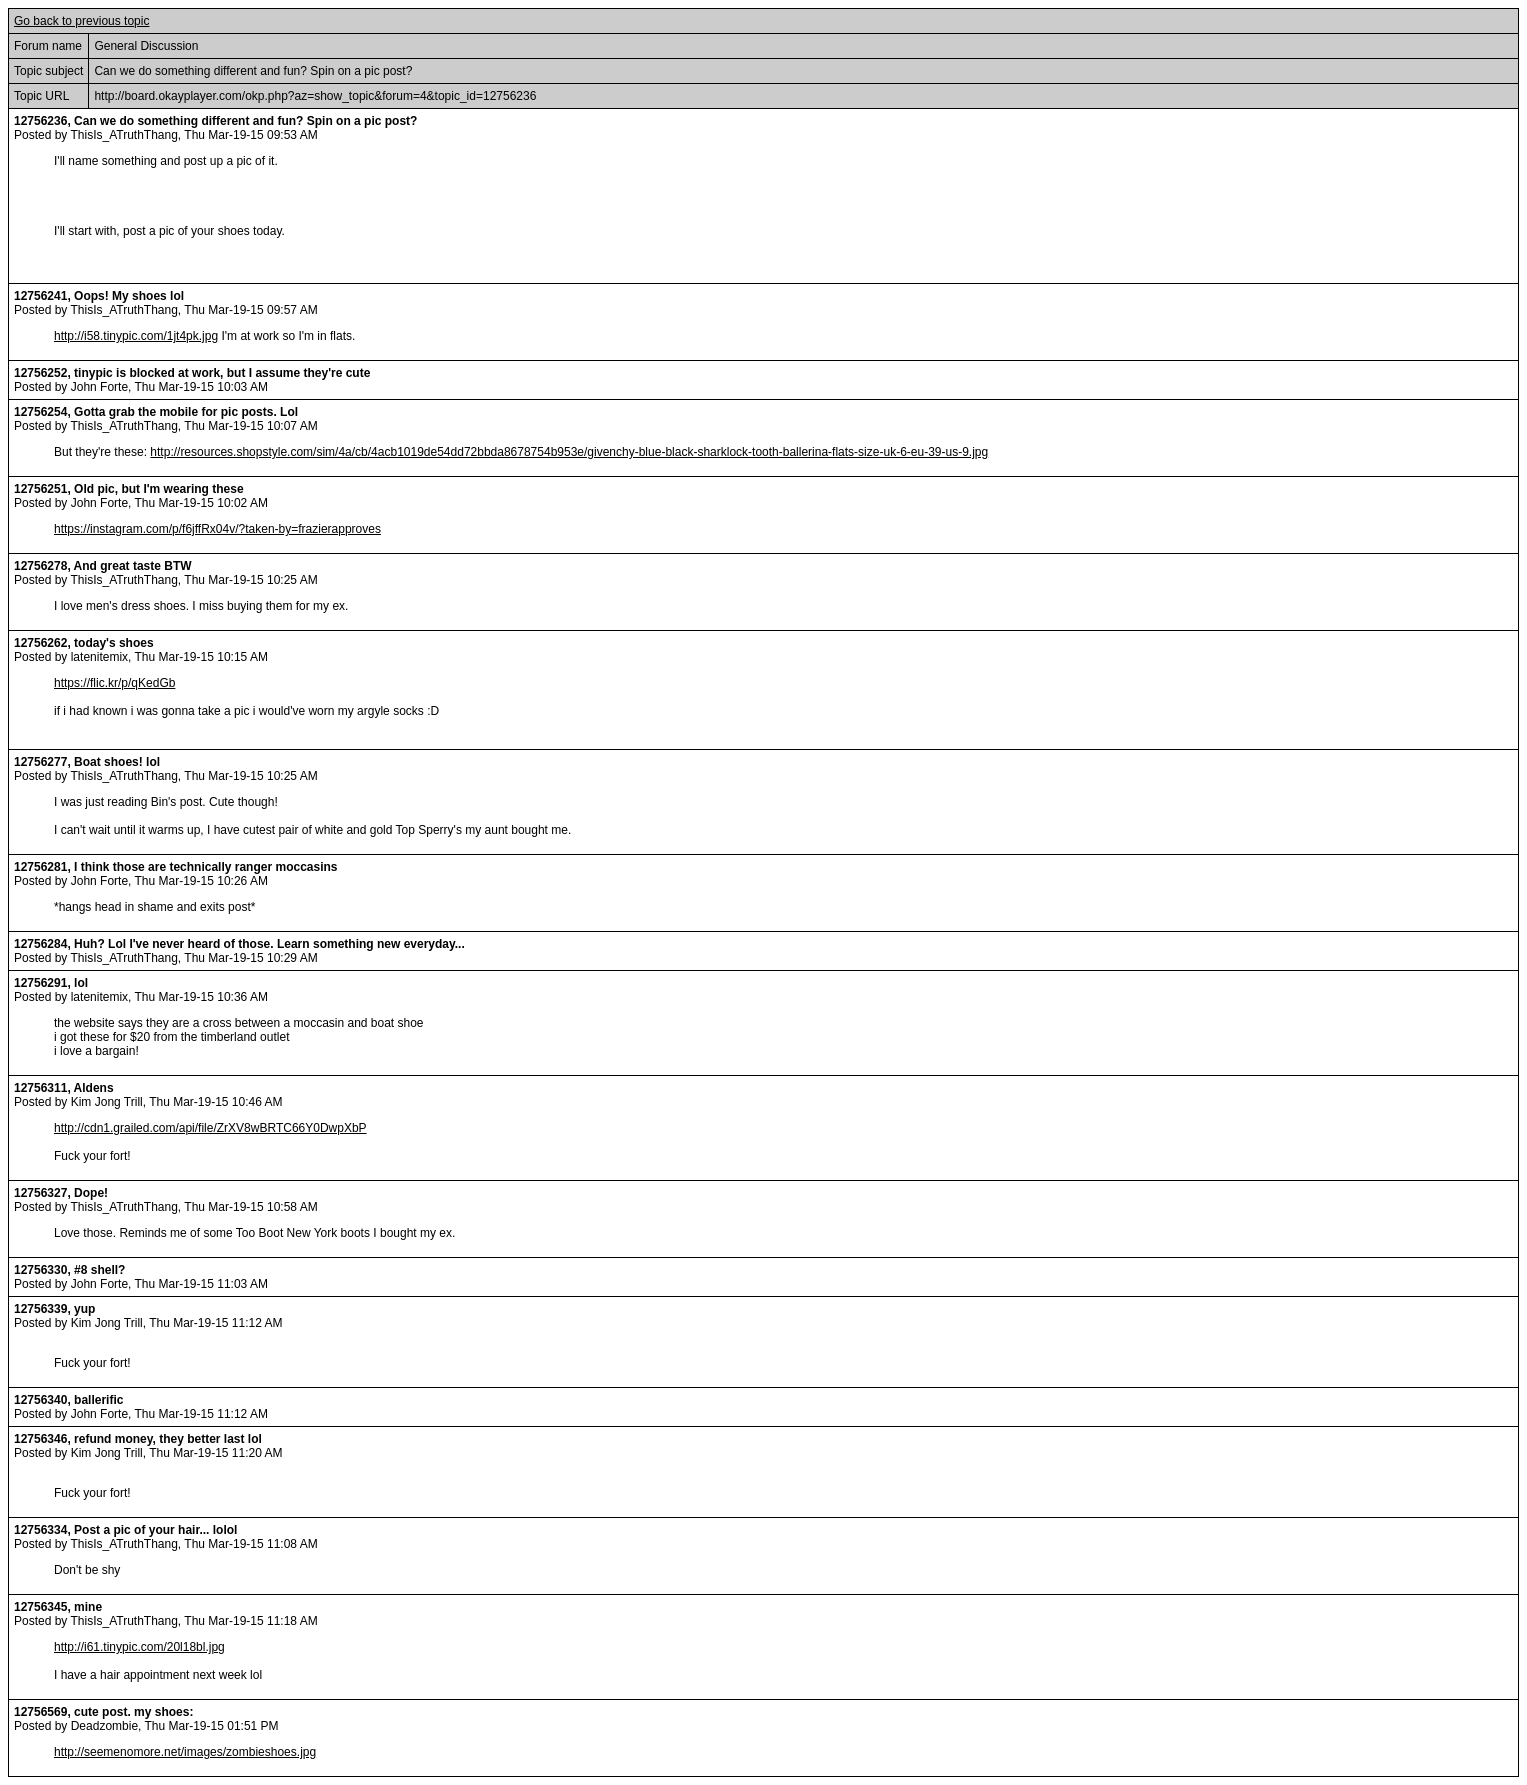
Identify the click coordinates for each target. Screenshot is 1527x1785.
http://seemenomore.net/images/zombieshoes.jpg (185, 1752)
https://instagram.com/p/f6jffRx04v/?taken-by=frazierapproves (217, 529)
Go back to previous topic (81, 21)
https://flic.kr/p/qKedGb (114, 683)
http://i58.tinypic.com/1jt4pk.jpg (136, 336)
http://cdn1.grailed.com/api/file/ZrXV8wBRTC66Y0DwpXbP (210, 1128)
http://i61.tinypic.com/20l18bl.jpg (139, 1647)
